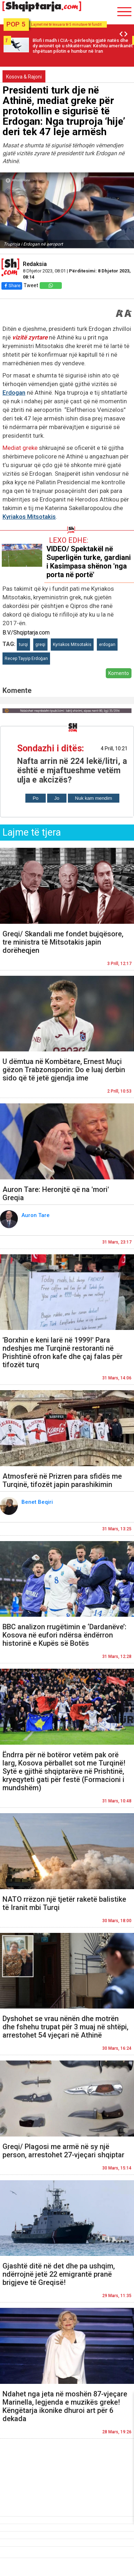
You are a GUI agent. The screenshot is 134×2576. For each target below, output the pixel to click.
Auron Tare (36, 1215)
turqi (23, 644)
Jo (56, 798)
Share (11, 285)
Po (35, 798)
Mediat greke (20, 447)
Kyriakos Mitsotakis (29, 516)
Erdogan (14, 392)
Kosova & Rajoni (24, 77)
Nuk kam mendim (93, 798)
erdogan (107, 644)
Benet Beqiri (37, 1502)
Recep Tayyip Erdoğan (26, 658)
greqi (40, 644)
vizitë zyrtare (30, 337)
